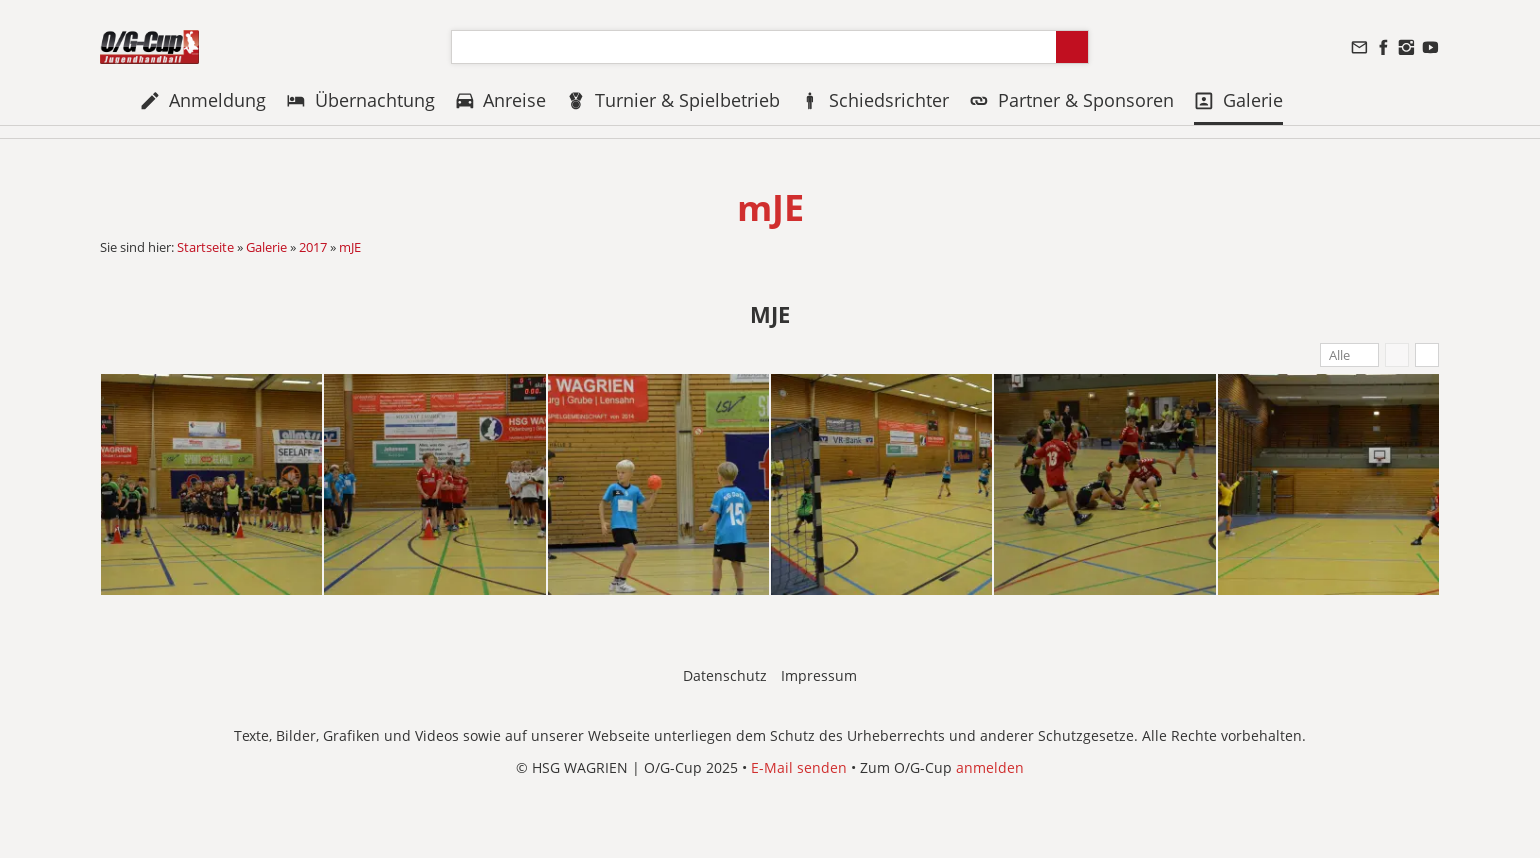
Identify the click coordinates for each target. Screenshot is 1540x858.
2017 (313, 247)
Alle (1339, 355)
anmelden (990, 767)
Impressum (819, 675)
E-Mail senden (799, 767)
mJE (350, 247)
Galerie (266, 247)
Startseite (205, 247)
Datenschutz (725, 675)
